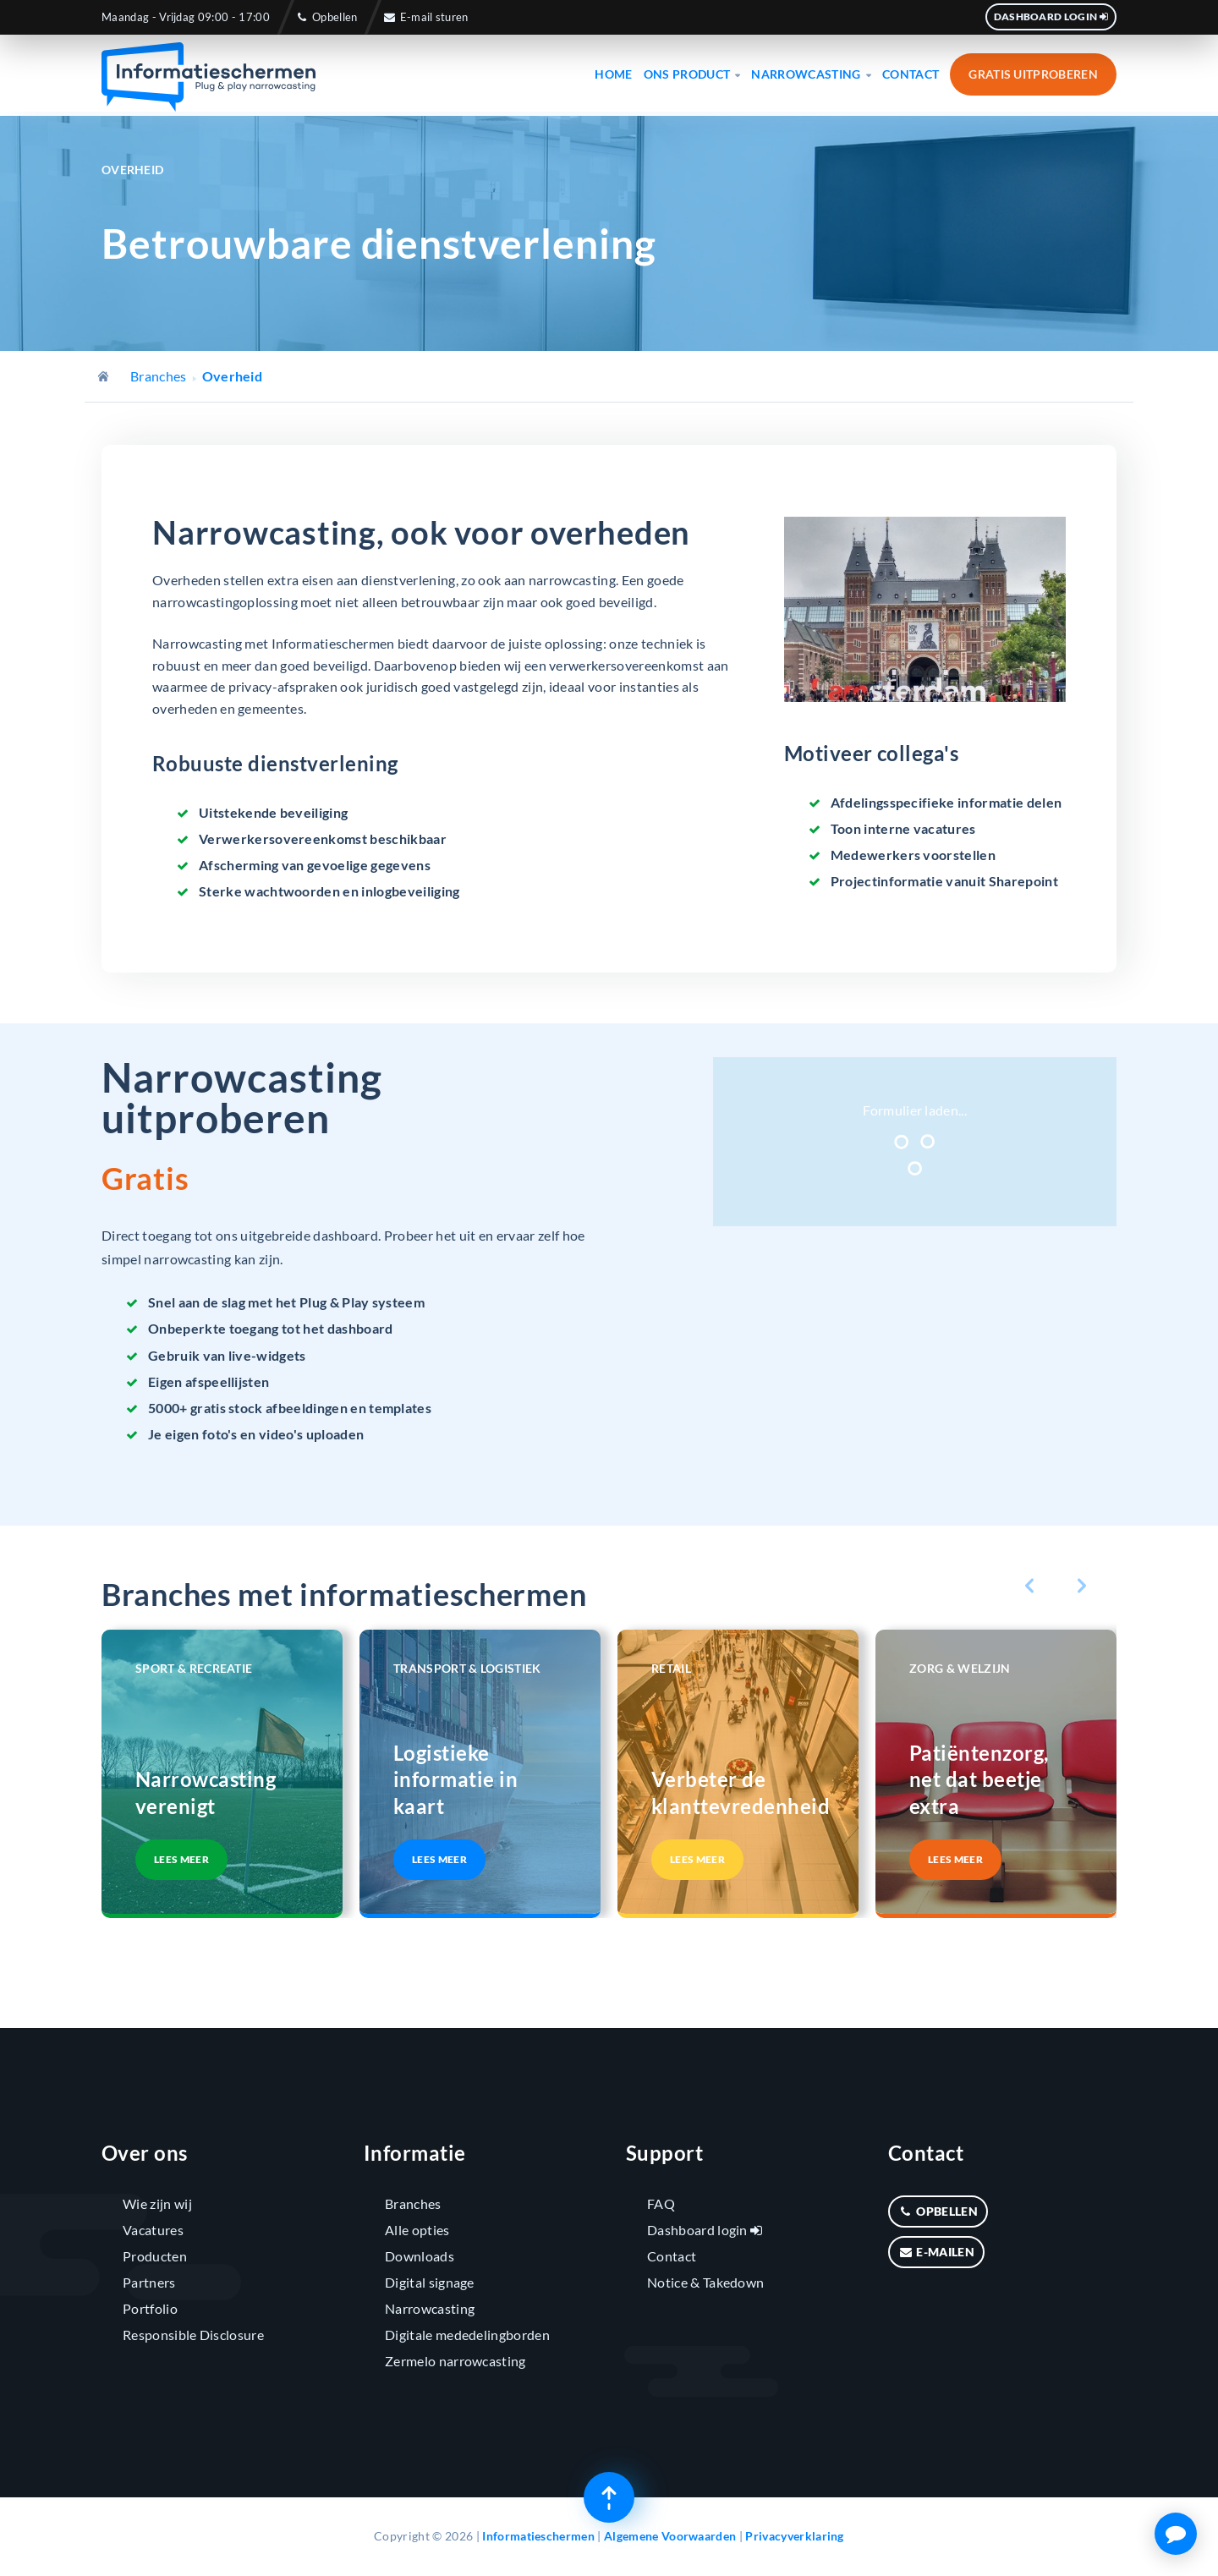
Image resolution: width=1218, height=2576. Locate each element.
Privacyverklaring (794, 2536)
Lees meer (181, 1859)
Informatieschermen (538, 2536)
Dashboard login (1051, 16)
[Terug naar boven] (609, 2497)
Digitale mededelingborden (467, 2335)
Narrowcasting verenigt (205, 1792)
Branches (158, 376)
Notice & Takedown (705, 2282)
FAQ (661, 2203)
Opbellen (326, 17)
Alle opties (417, 2230)
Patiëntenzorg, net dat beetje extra (979, 1778)
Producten (155, 2256)
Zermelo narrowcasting (455, 2361)
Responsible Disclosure (193, 2335)
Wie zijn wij (157, 2203)
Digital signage (430, 2282)
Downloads (419, 2256)
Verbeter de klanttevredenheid (738, 1792)
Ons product (692, 74)
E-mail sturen (426, 17)
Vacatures (153, 2230)
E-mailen (936, 2251)
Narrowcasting (811, 74)
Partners (149, 2282)
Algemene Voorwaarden (670, 2536)
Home (613, 74)
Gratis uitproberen (1033, 74)
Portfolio (150, 2308)
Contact (910, 74)
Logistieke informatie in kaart (455, 1778)
